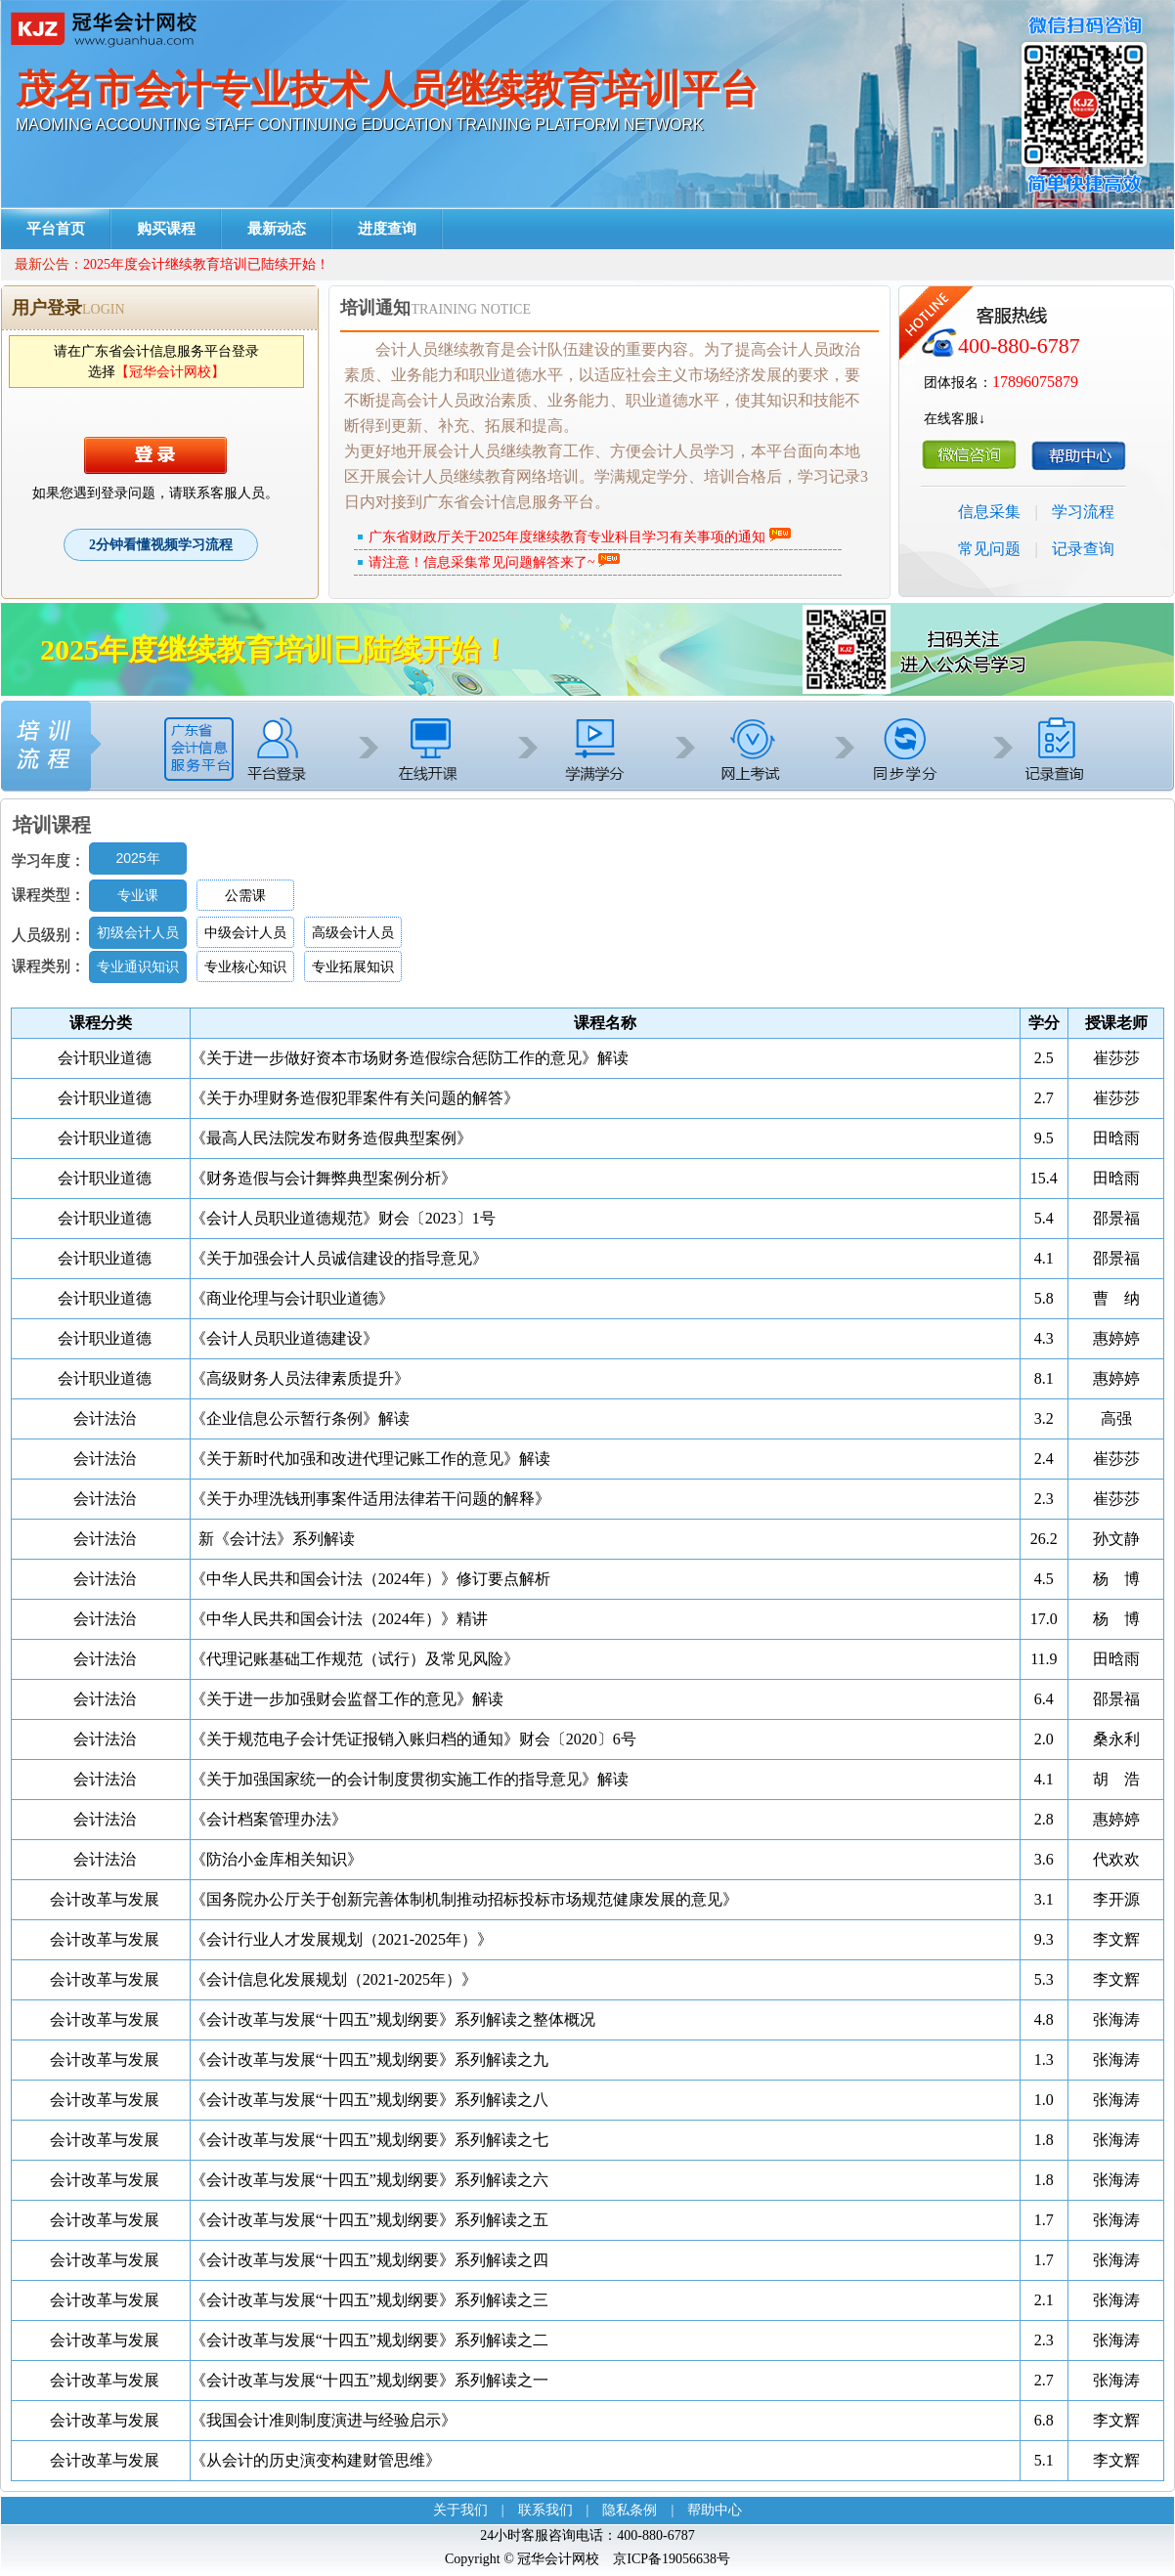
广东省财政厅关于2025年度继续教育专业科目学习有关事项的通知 (567, 537)
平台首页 (55, 228)
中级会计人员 (245, 932)
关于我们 (460, 2510)
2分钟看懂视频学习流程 (161, 544)
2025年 (137, 858)
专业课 (137, 895)
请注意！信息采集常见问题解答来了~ (482, 562)
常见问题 (989, 548)
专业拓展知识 (353, 966)
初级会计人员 (138, 932)
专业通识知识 (138, 966)
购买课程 (166, 228)
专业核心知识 (245, 966)
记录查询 (1083, 548)
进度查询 (387, 228)
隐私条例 (629, 2510)
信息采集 (989, 511)
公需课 (245, 895)
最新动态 (276, 228)
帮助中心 (714, 2510)
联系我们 (545, 2510)
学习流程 (1083, 511)
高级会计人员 (353, 932)
